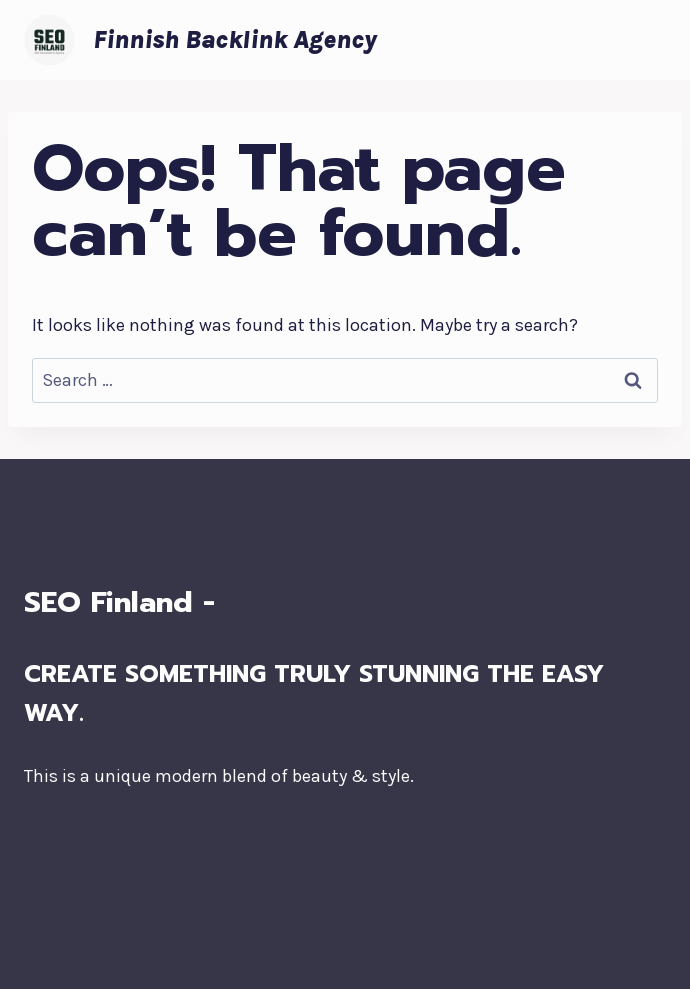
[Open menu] (647, 39)
